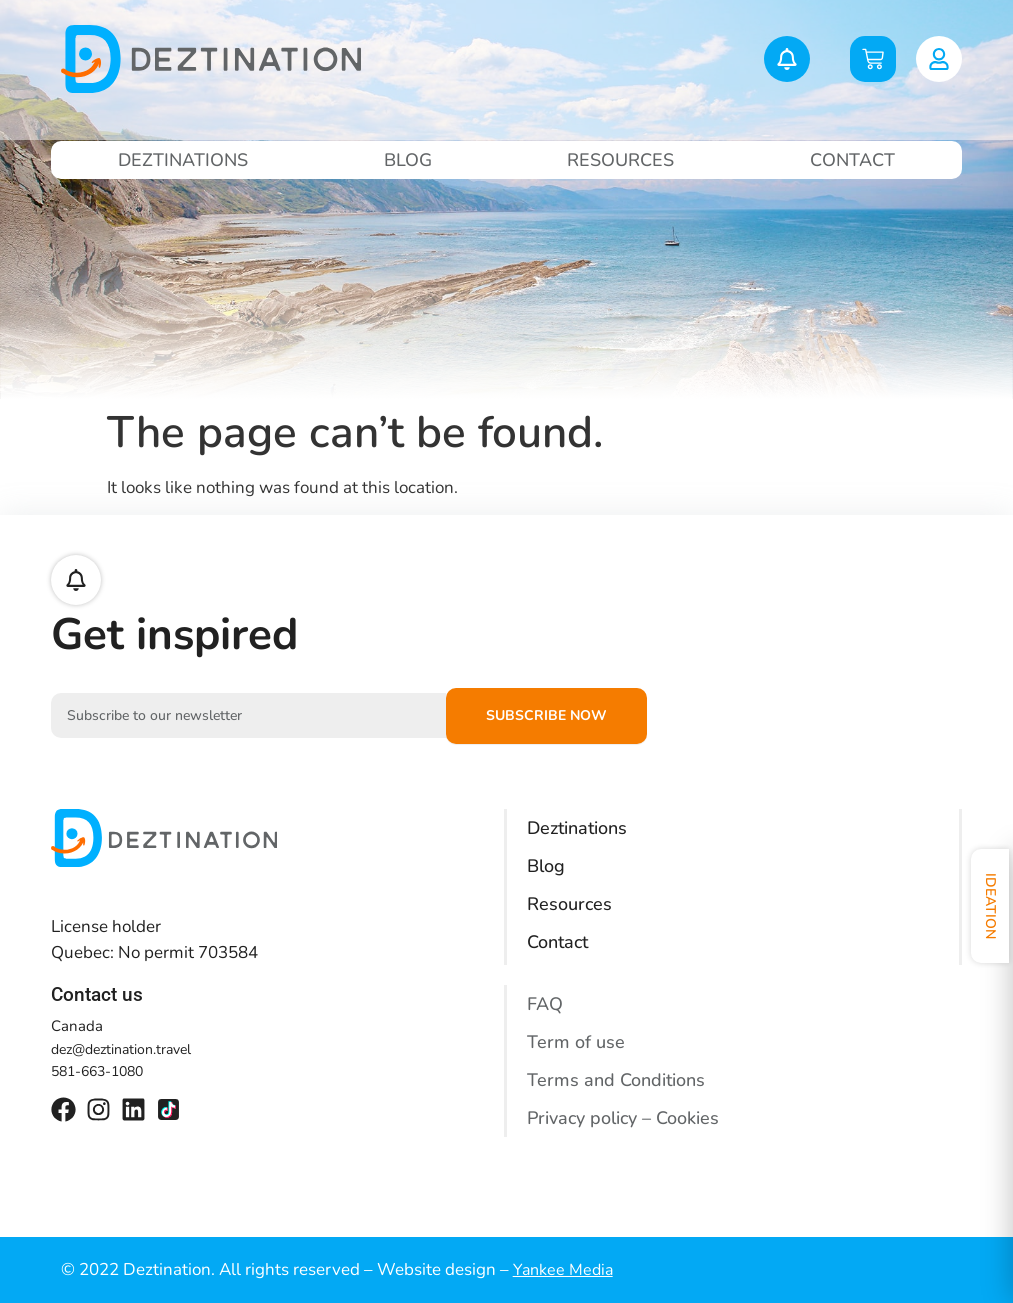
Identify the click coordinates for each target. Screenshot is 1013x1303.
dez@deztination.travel (121, 1049)
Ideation (990, 906)
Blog (408, 160)
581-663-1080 (97, 1071)
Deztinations (183, 160)
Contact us (97, 994)
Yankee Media (563, 1270)
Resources (620, 160)
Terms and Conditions (616, 1080)
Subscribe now (546, 715)
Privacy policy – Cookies (623, 1118)
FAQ (545, 1004)
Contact (852, 160)
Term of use (576, 1042)
